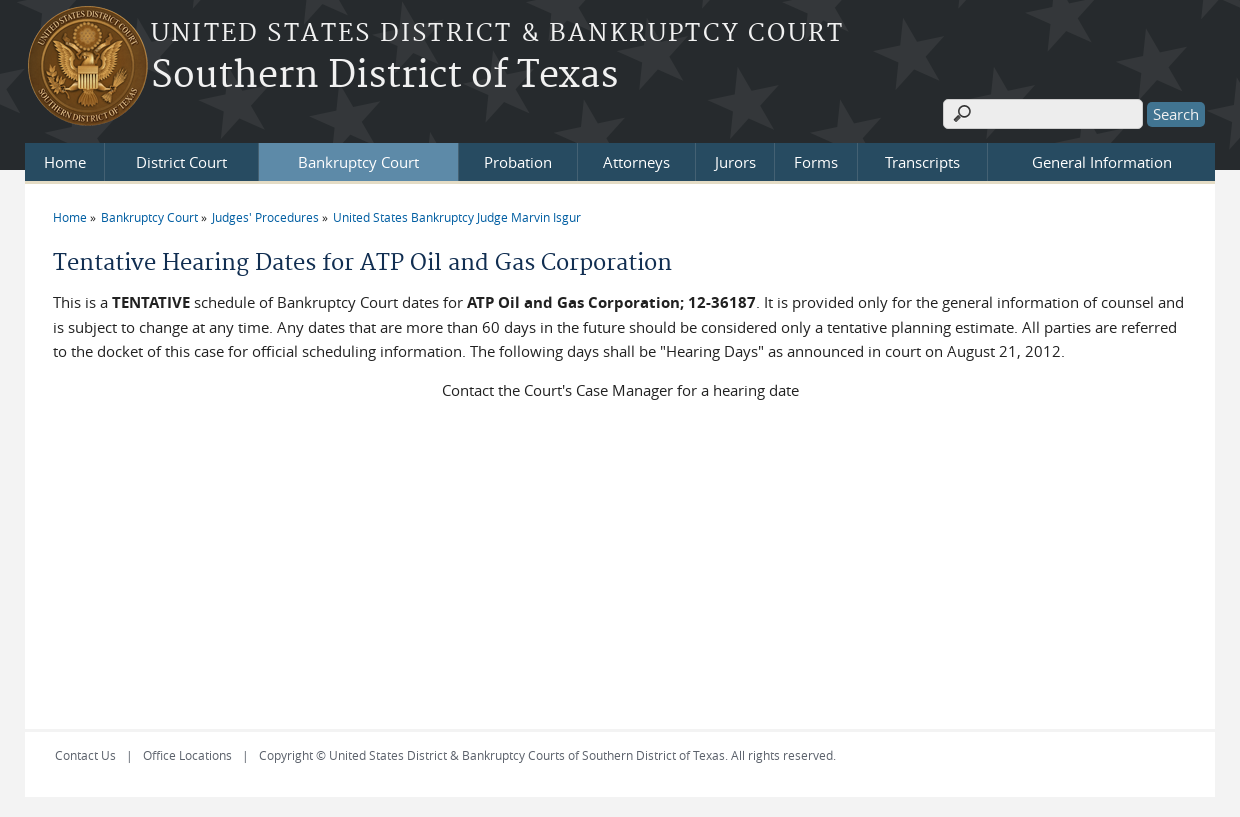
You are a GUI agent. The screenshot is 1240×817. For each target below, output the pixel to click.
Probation (518, 162)
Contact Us (85, 755)
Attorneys (636, 162)
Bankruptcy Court (358, 162)
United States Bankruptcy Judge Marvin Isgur (457, 217)
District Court (181, 162)
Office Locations (187, 755)
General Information (1102, 162)
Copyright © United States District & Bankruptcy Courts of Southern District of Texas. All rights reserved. (547, 755)
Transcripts (922, 162)
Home (65, 162)
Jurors (735, 162)
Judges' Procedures (265, 217)
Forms (816, 162)
